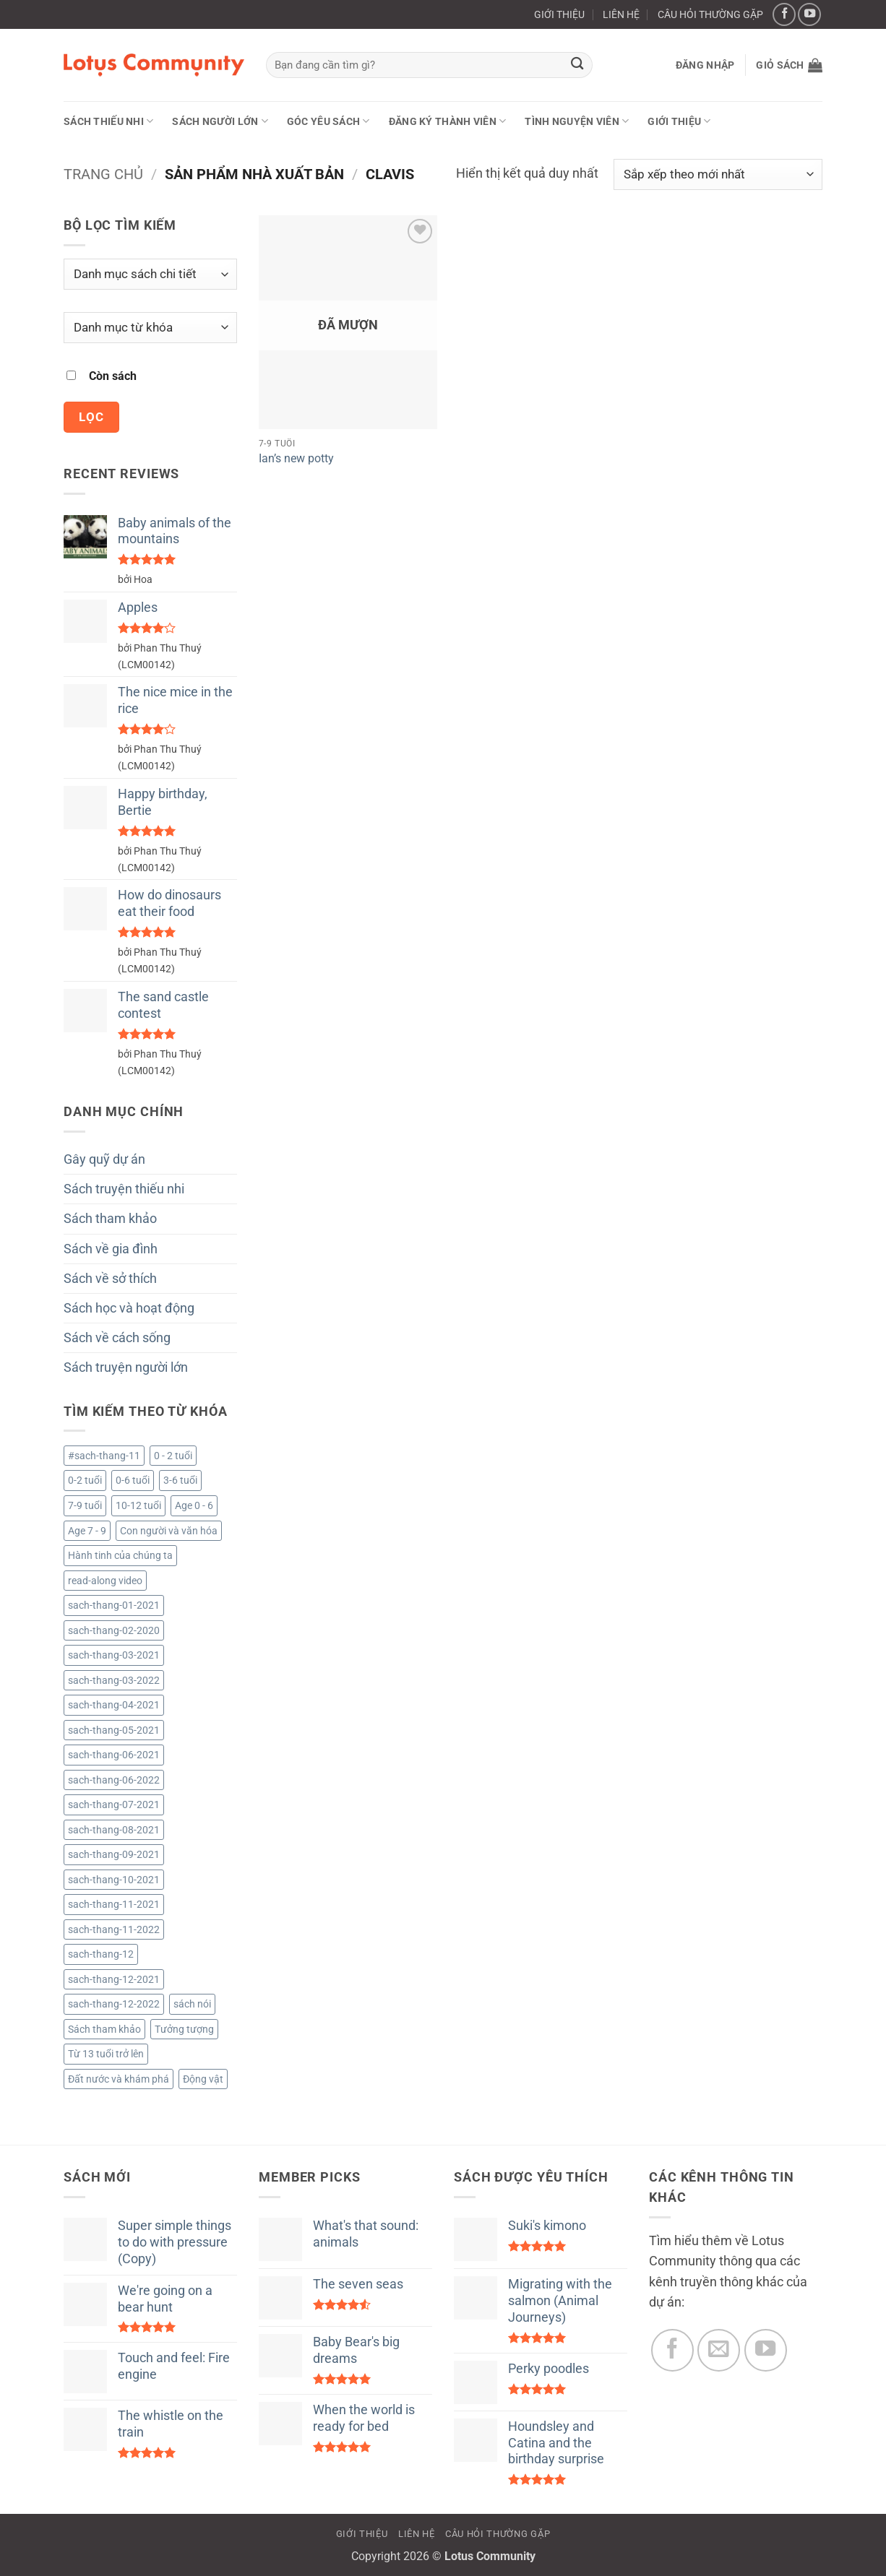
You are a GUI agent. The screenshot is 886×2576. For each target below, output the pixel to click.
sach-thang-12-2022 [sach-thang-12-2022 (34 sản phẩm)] (114, 2004)
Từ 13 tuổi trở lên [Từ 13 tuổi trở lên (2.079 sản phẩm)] (106, 2053)
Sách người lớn (219, 121)
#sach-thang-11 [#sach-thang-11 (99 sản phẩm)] (104, 1455)
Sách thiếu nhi (108, 121)
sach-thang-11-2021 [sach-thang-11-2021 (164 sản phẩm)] (114, 1904)
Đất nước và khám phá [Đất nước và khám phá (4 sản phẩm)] (118, 2079)
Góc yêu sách (328, 121)
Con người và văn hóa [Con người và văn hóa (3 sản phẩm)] (169, 1530)
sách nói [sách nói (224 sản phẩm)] (192, 2004)
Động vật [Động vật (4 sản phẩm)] (203, 2079)
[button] (705, 65)
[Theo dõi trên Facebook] (784, 14)
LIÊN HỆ (621, 14)
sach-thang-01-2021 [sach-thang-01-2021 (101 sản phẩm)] (114, 1605)
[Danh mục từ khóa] (150, 327)
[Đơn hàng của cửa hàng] (718, 174)
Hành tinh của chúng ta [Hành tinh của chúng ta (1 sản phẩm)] (120, 1555)
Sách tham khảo (110, 1218)
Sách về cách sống (117, 1338)
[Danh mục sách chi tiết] (150, 274)
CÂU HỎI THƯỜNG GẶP (710, 14)
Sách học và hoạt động (129, 1308)
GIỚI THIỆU (559, 14)
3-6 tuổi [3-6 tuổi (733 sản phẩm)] (180, 1480)
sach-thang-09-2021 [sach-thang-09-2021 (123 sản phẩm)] (114, 1854)
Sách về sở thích (110, 1278)
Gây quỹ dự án (104, 1159)
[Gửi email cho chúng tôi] (718, 2350)
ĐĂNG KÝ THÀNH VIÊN (448, 121)
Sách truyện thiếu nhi (124, 1189)
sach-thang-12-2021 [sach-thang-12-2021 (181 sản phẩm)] (114, 1979)
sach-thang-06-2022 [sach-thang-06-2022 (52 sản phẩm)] (114, 1780)
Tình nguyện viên (577, 121)
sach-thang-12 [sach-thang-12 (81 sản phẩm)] (101, 1954)
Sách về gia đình (111, 1249)
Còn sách (113, 376)
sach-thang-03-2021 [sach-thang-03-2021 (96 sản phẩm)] (114, 1655)
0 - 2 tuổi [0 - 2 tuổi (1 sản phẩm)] (173, 1455)
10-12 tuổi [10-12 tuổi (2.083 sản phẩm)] (138, 1505)
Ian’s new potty (296, 458)
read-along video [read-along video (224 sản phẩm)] (105, 1580)
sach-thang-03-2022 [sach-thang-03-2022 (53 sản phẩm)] (114, 1680)
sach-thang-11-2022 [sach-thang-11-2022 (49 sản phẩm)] (114, 1929)
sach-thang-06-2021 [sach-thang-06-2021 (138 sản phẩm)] (114, 1754)
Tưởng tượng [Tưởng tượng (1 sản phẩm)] (184, 2029)
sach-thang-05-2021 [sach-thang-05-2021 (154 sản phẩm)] (114, 1730)
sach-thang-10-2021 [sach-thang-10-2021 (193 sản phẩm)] (114, 1879)
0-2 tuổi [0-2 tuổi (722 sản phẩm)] (85, 1480)
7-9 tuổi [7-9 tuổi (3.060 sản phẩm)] (85, 1505)
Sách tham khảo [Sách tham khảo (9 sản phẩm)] (104, 2029)
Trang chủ (103, 174)
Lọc (91, 417)
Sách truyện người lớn (126, 1367)
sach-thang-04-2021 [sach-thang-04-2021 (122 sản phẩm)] (114, 1705)
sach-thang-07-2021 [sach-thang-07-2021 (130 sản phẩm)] (114, 1804)
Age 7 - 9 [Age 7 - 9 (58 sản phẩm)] (87, 1530)
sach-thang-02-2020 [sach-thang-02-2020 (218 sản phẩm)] (114, 1630)
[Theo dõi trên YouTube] (809, 14)
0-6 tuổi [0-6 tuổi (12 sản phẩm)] (133, 1480)
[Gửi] (577, 65)
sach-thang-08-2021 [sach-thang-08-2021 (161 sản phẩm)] (114, 1830)
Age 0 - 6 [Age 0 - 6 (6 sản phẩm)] (194, 1505)
